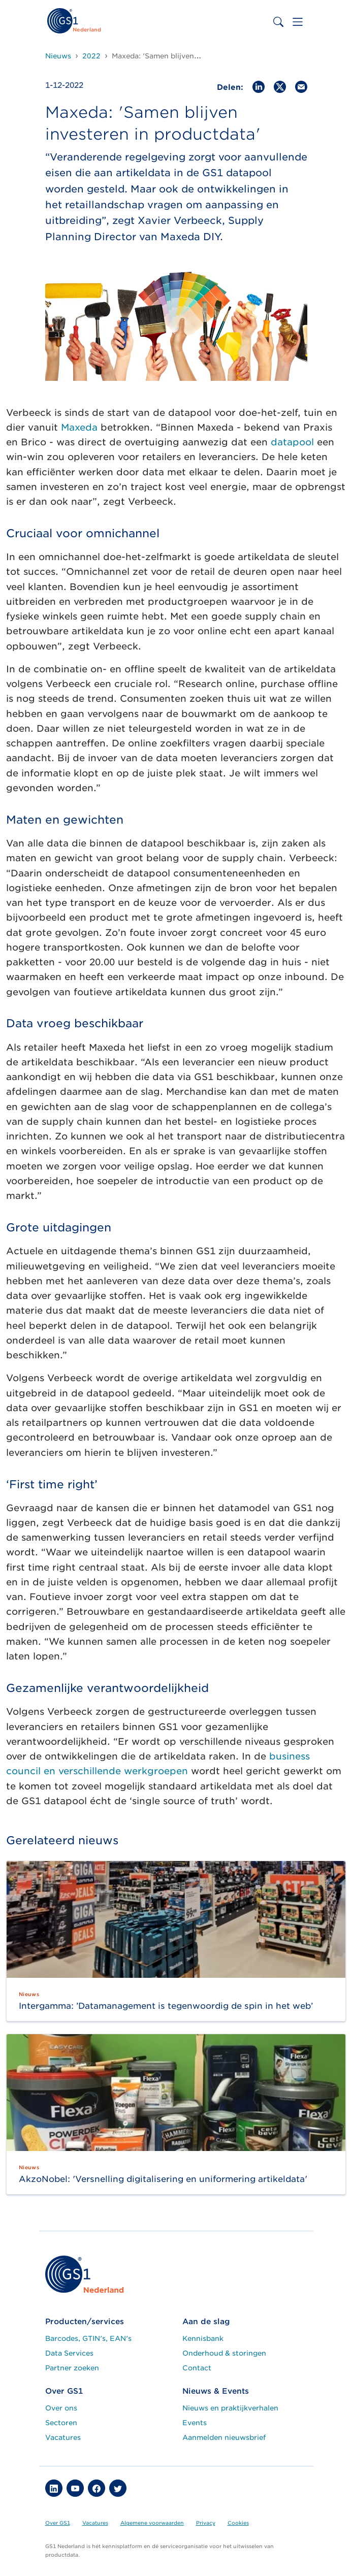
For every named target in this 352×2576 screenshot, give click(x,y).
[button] (53, 2488)
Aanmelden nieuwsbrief (224, 2437)
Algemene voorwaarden (152, 2523)
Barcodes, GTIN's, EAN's (88, 2338)
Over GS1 (57, 2523)
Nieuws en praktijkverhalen (230, 2408)
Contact (196, 2368)
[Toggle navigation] (297, 22)
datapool (292, 442)
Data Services (69, 2353)
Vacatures (63, 2437)
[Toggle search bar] (278, 22)
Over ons (61, 2408)
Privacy (205, 2523)
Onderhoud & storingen (224, 2353)
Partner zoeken (72, 2368)
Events (194, 2423)
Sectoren (61, 2423)
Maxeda (79, 427)
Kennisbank (202, 2338)
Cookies (238, 2523)
